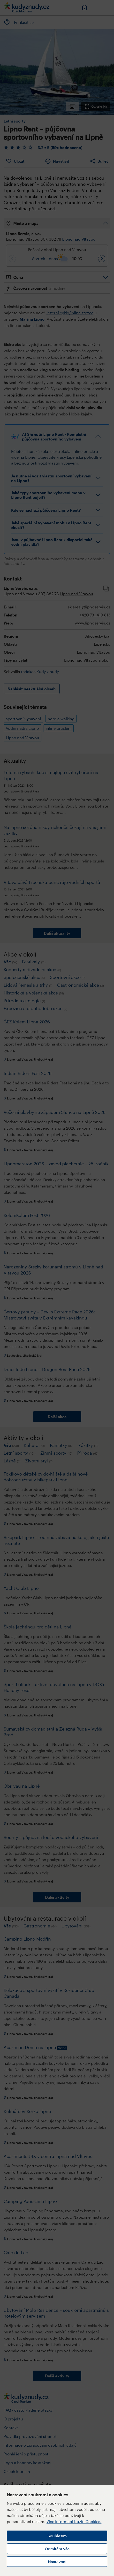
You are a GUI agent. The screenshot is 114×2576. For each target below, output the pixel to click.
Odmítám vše (57, 2548)
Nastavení (57, 2561)
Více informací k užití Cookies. (73, 2521)
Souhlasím (57, 2535)
